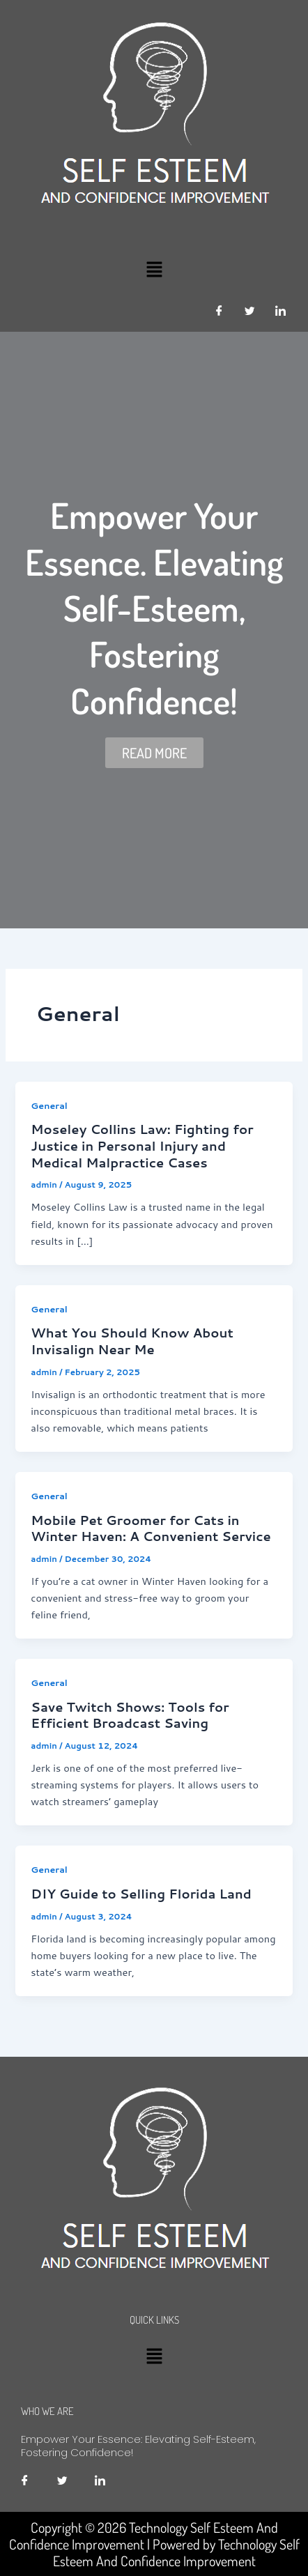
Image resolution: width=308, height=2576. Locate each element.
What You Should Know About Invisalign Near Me (132, 1341)
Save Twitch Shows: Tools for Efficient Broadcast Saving (130, 1715)
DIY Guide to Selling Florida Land (141, 1894)
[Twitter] (249, 310)
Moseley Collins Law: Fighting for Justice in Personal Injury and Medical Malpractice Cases (142, 1145)
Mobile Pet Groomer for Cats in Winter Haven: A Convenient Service (151, 1528)
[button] (154, 268)
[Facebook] (218, 310)
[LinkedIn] (280, 310)
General (49, 1105)
